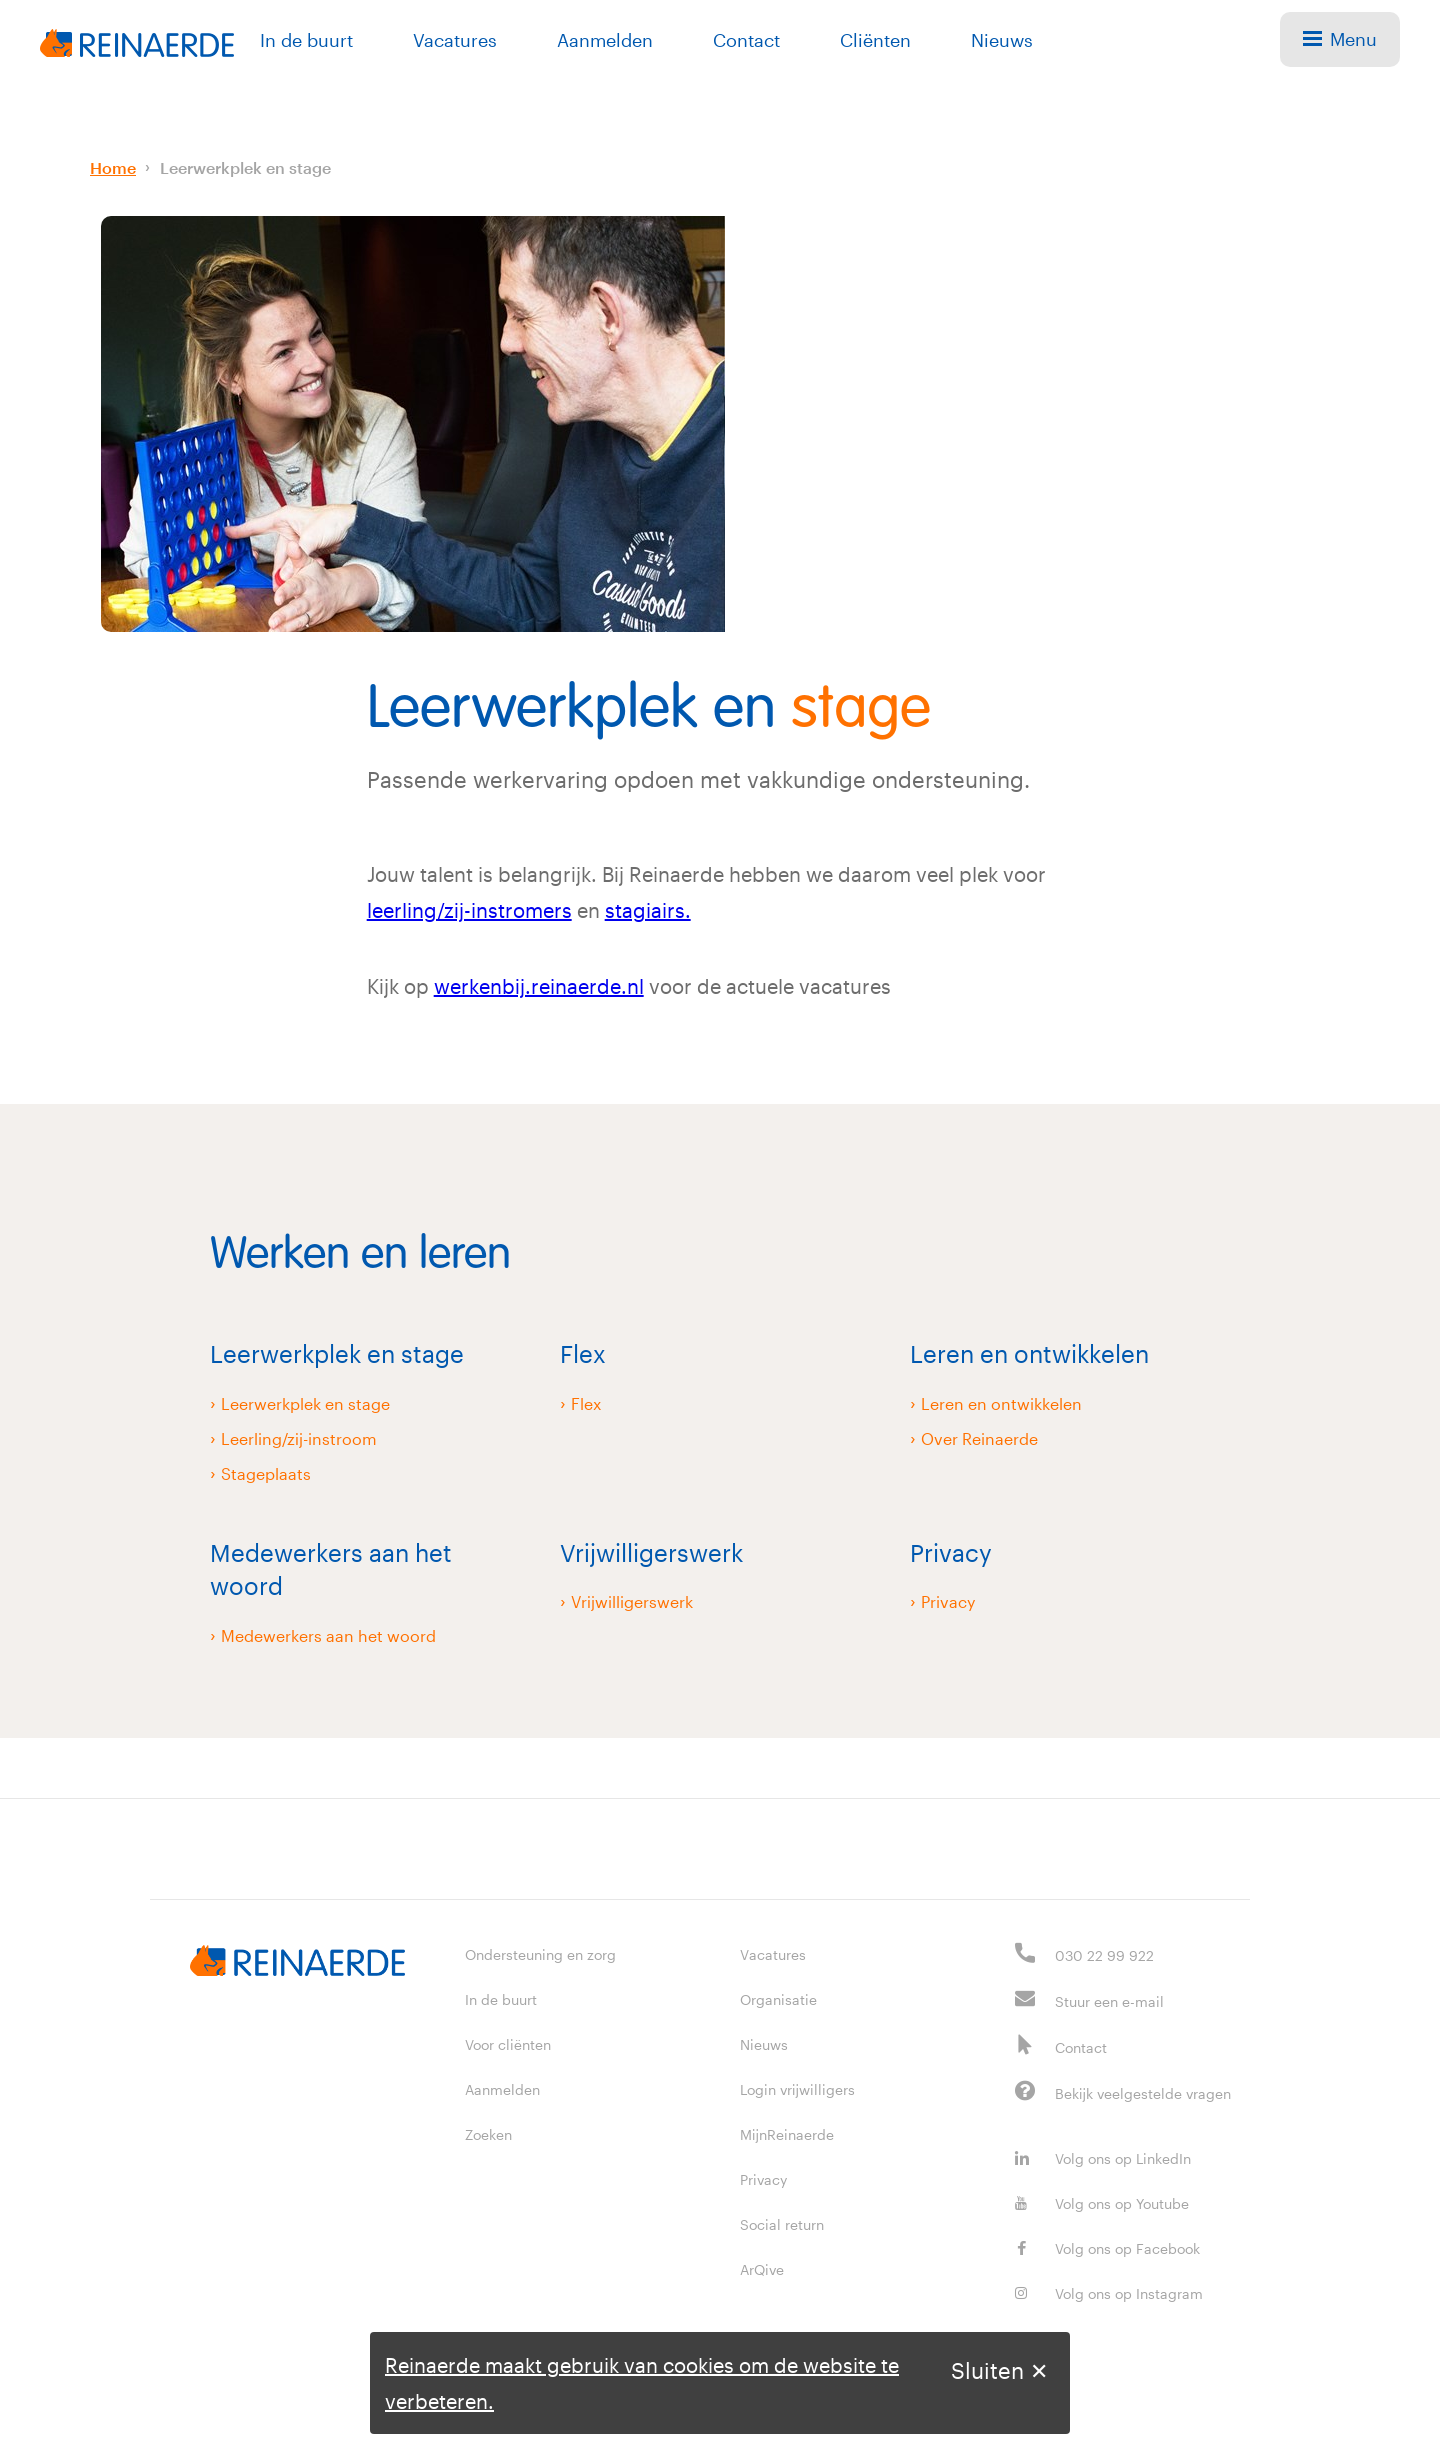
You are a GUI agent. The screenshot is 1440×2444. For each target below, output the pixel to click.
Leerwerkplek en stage (245, 167)
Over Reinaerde (979, 1438)
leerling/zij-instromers (469, 910)
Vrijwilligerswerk (632, 1601)
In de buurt (306, 40)
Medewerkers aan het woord (328, 1635)
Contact (746, 40)
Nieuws (1002, 40)
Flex (586, 1403)
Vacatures (455, 40)
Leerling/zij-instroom (299, 1438)
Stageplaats (266, 1473)
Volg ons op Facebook (1107, 2248)
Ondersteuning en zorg (540, 1954)
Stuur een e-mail (1109, 2001)
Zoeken (488, 2134)
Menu (1340, 39)
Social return (782, 2224)
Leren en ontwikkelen (1001, 1403)
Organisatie (778, 1999)
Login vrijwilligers (797, 2089)
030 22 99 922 (1104, 1955)
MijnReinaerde (787, 2134)
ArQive (762, 2269)
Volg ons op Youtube (1102, 2203)
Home (113, 167)
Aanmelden (605, 40)
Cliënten (875, 40)
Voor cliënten (508, 2044)
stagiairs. (648, 910)
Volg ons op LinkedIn (1103, 2158)
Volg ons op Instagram (1109, 2293)
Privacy (948, 1601)
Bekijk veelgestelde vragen (1143, 2093)
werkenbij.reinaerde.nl (539, 986)
